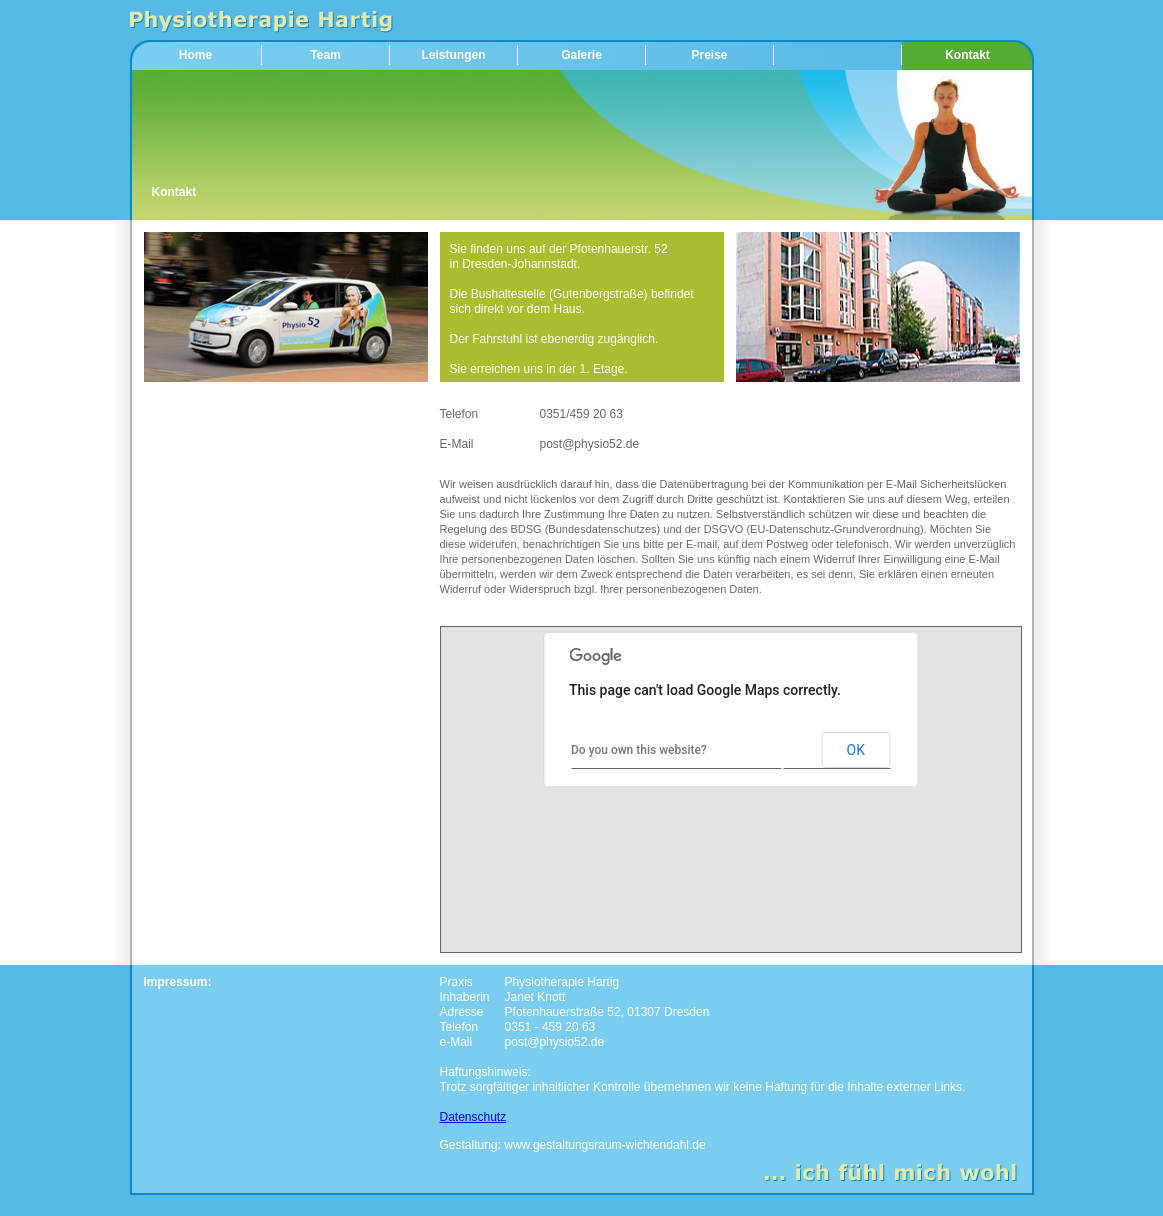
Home (195, 55)
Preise (709, 55)
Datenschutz (473, 1117)
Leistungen (453, 55)
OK (856, 750)
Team (325, 55)
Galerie (581, 55)
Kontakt (967, 55)
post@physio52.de (590, 444)
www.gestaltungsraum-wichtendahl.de (604, 1145)
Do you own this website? (639, 750)
